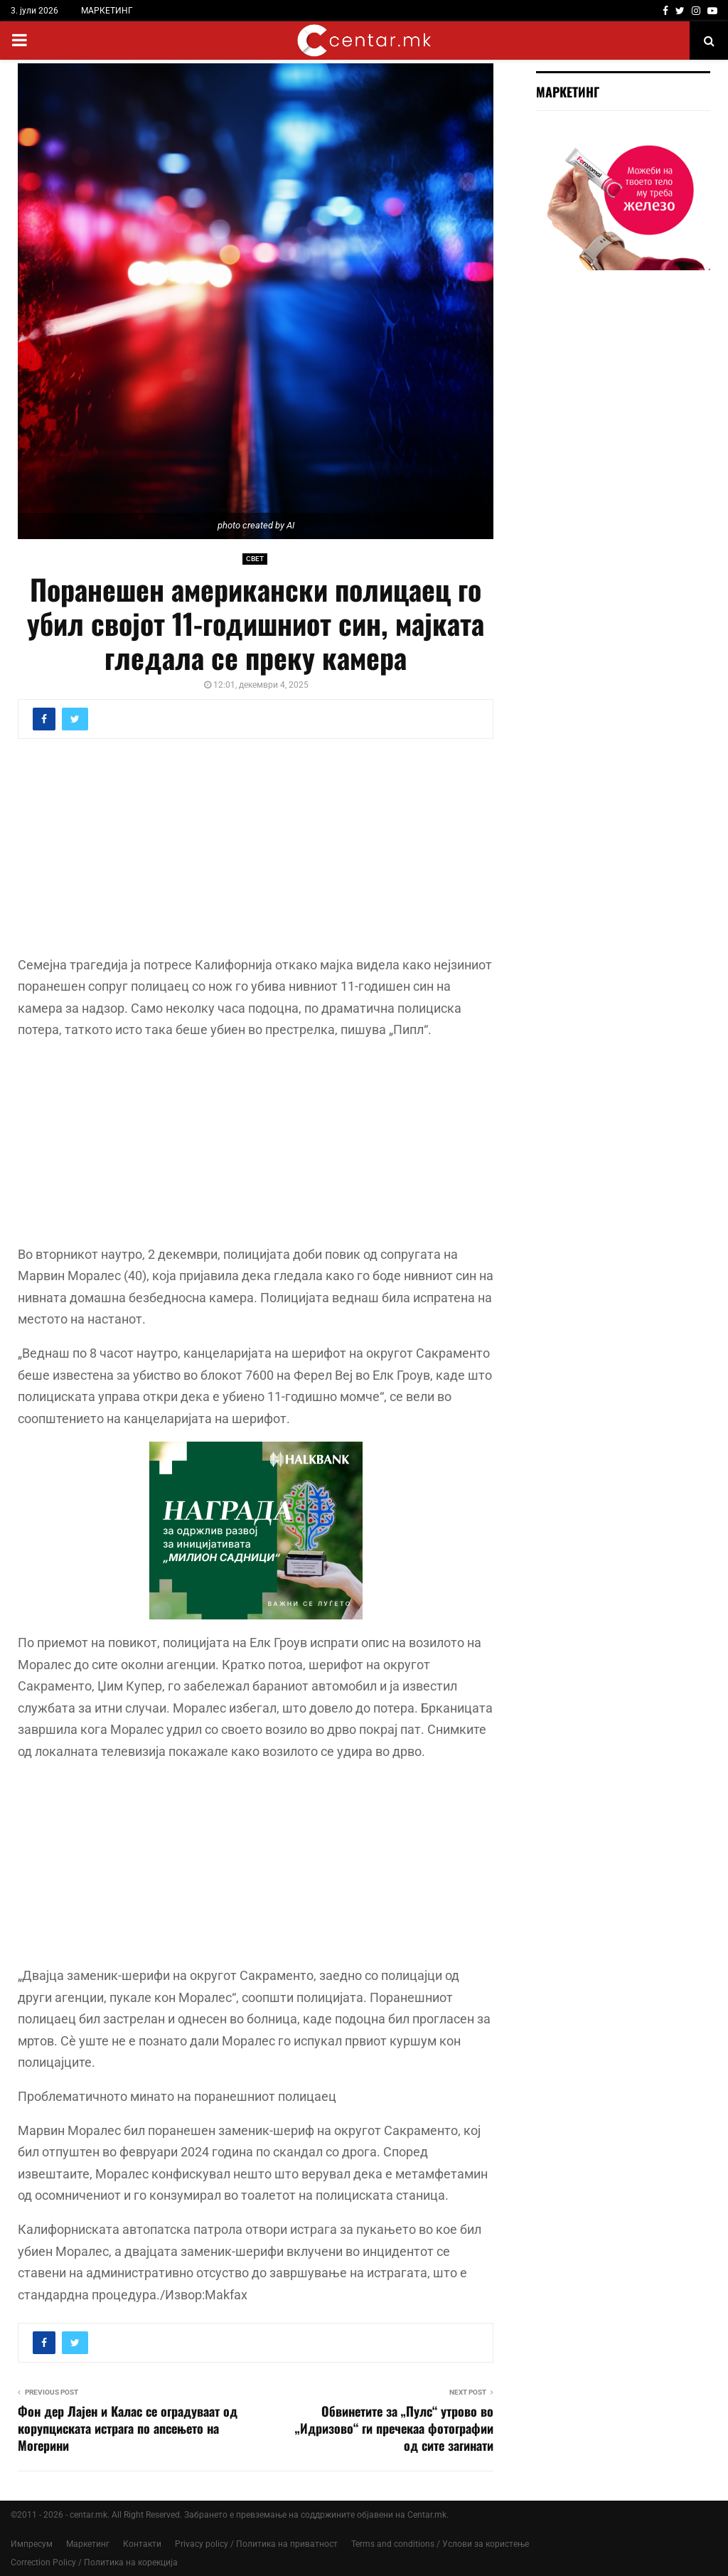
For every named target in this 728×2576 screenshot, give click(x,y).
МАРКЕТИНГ (107, 11)
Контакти (142, 2544)
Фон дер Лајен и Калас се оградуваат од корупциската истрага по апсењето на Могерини (127, 2428)
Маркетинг (87, 2544)
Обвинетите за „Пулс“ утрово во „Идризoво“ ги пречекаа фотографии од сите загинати (394, 2428)
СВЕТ (255, 559)
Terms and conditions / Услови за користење (440, 2544)
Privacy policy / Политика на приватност (256, 2544)
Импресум (32, 2544)
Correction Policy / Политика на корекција (94, 2562)
